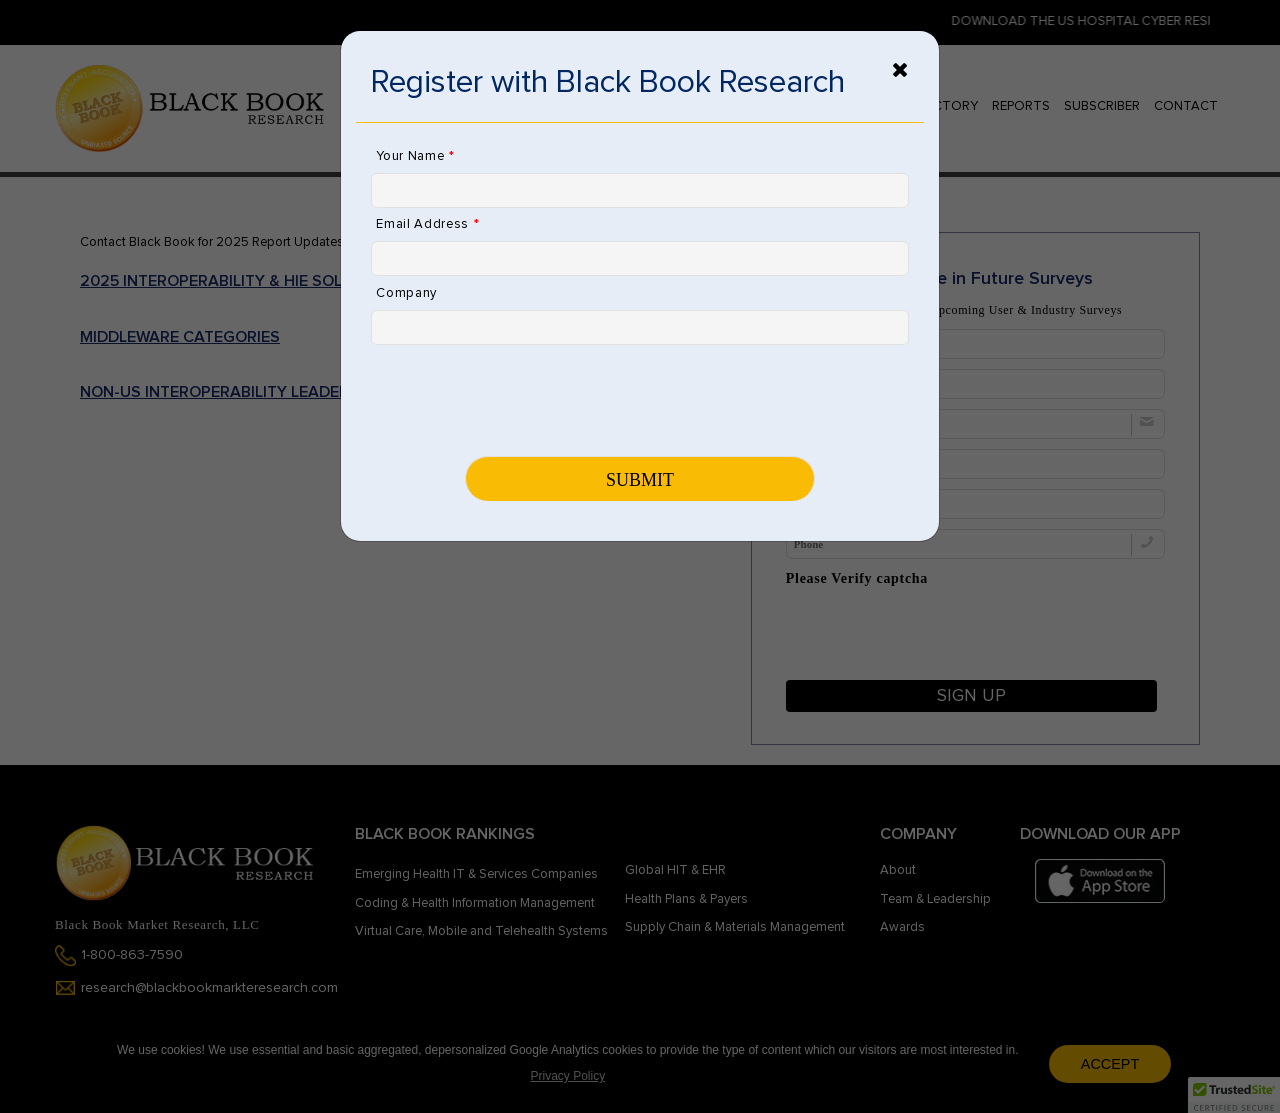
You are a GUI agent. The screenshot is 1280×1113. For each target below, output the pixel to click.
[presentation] (523, 399)
